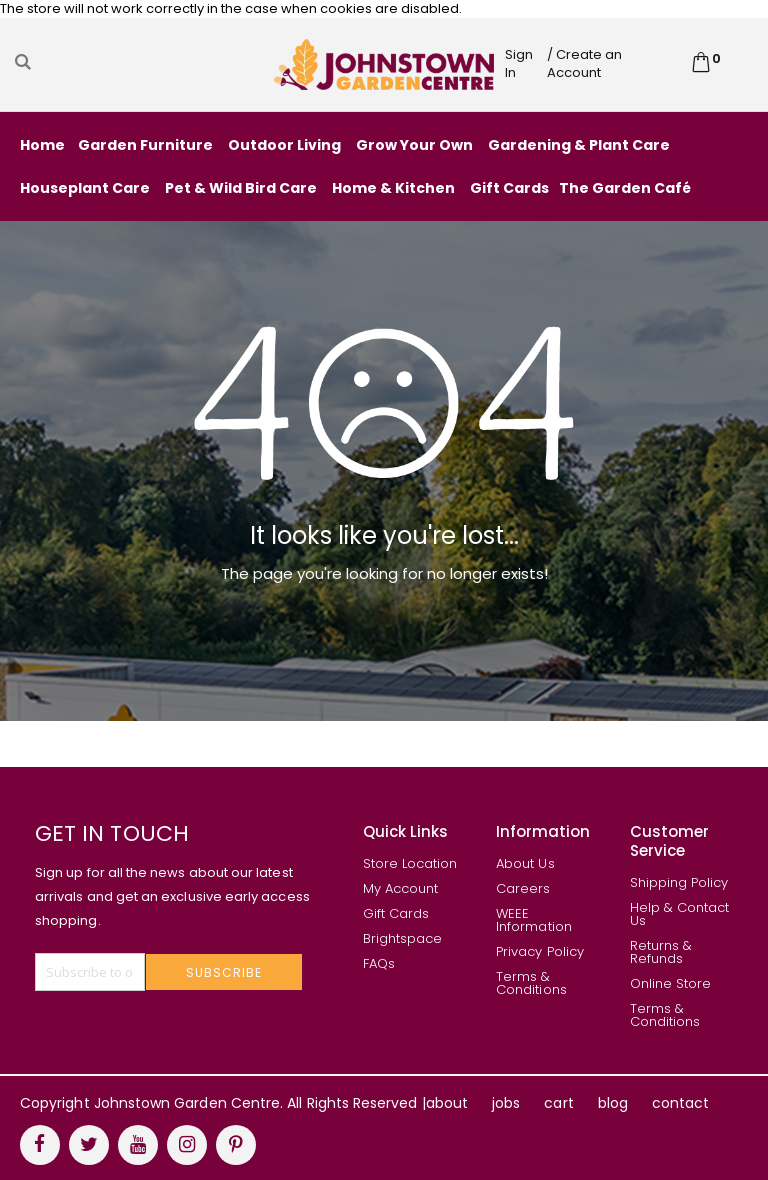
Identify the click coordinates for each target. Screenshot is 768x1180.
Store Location (410, 863)
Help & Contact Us (680, 914)
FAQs (379, 963)
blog (613, 1103)
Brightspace (403, 938)
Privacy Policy (540, 951)
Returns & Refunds (661, 952)
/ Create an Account (584, 63)
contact (680, 1103)
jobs (506, 1103)
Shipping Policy (679, 882)
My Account (401, 888)
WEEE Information (534, 920)
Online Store (671, 983)
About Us (525, 863)
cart (558, 1103)
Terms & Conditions (531, 983)
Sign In (519, 63)
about (447, 1103)
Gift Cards (396, 913)
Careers (523, 888)
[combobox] (142, 62)
